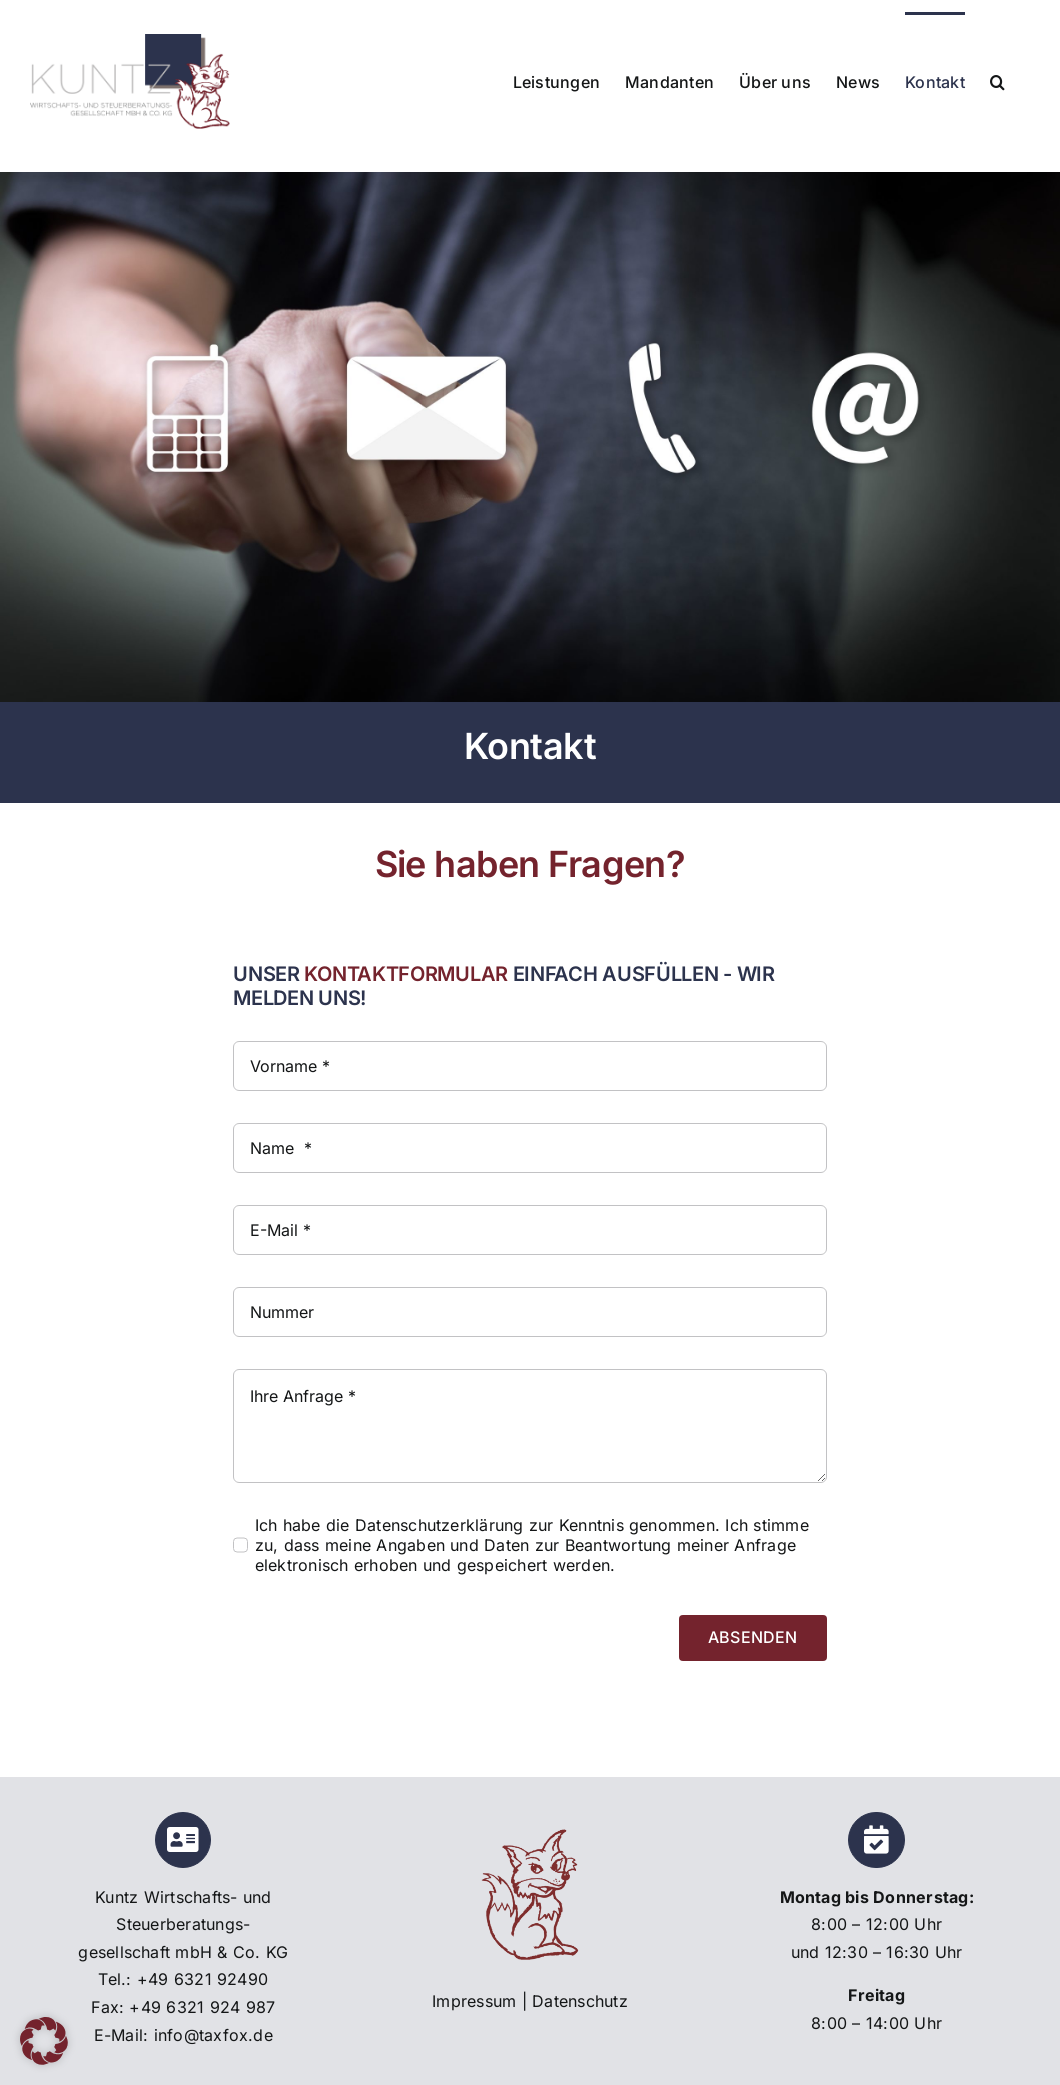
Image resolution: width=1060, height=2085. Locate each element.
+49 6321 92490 (202, 1979)
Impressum (474, 2001)
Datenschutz (580, 2001)
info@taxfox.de (213, 2035)
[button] (997, 80)
